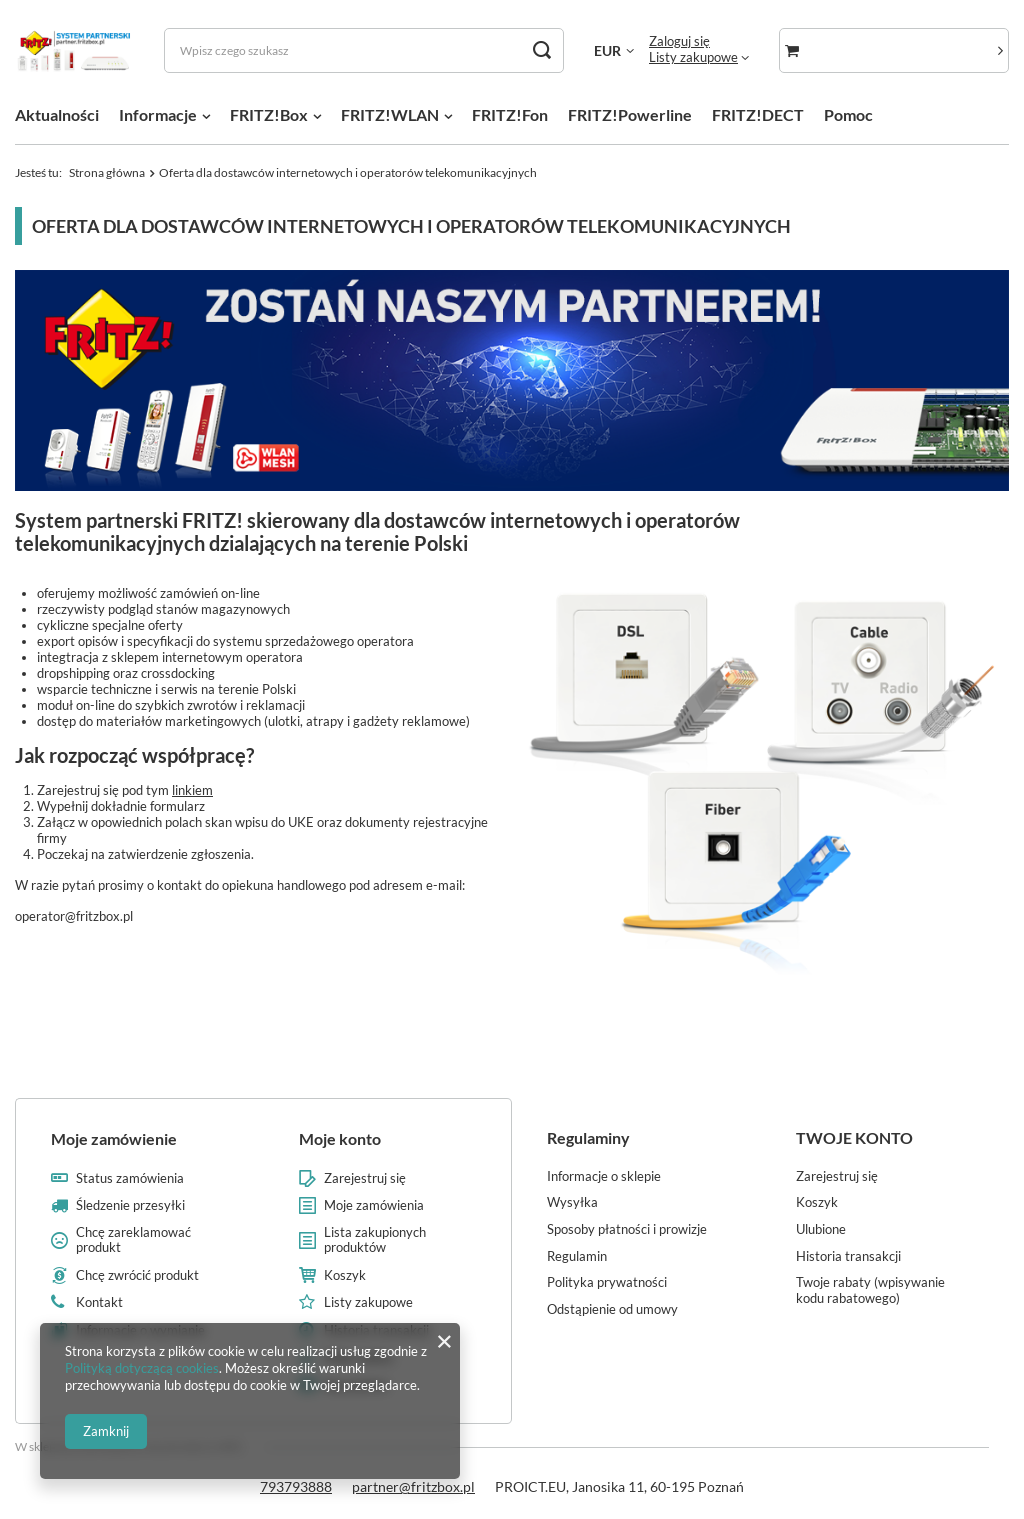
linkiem (192, 790)
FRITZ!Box (269, 114)
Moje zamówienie (114, 1138)
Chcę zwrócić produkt (137, 1275)
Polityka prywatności (607, 1282)
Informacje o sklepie (604, 1176)
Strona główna (107, 172)
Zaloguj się (679, 41)
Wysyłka (572, 1202)
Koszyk (345, 1275)
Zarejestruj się (365, 1178)
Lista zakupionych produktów (375, 1240)
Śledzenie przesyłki (130, 1205)
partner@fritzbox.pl (413, 1486)
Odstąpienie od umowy (612, 1309)
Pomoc (848, 114)
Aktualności (57, 114)
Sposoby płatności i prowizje (627, 1229)
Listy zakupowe (693, 57)
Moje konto (340, 1138)
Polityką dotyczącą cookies (142, 1368)
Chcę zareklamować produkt (133, 1240)
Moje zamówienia (374, 1205)
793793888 (296, 1486)
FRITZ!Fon (510, 114)
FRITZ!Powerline (630, 114)
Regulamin (577, 1256)
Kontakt (99, 1302)
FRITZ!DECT (758, 114)
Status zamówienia (130, 1178)
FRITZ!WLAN (390, 114)
